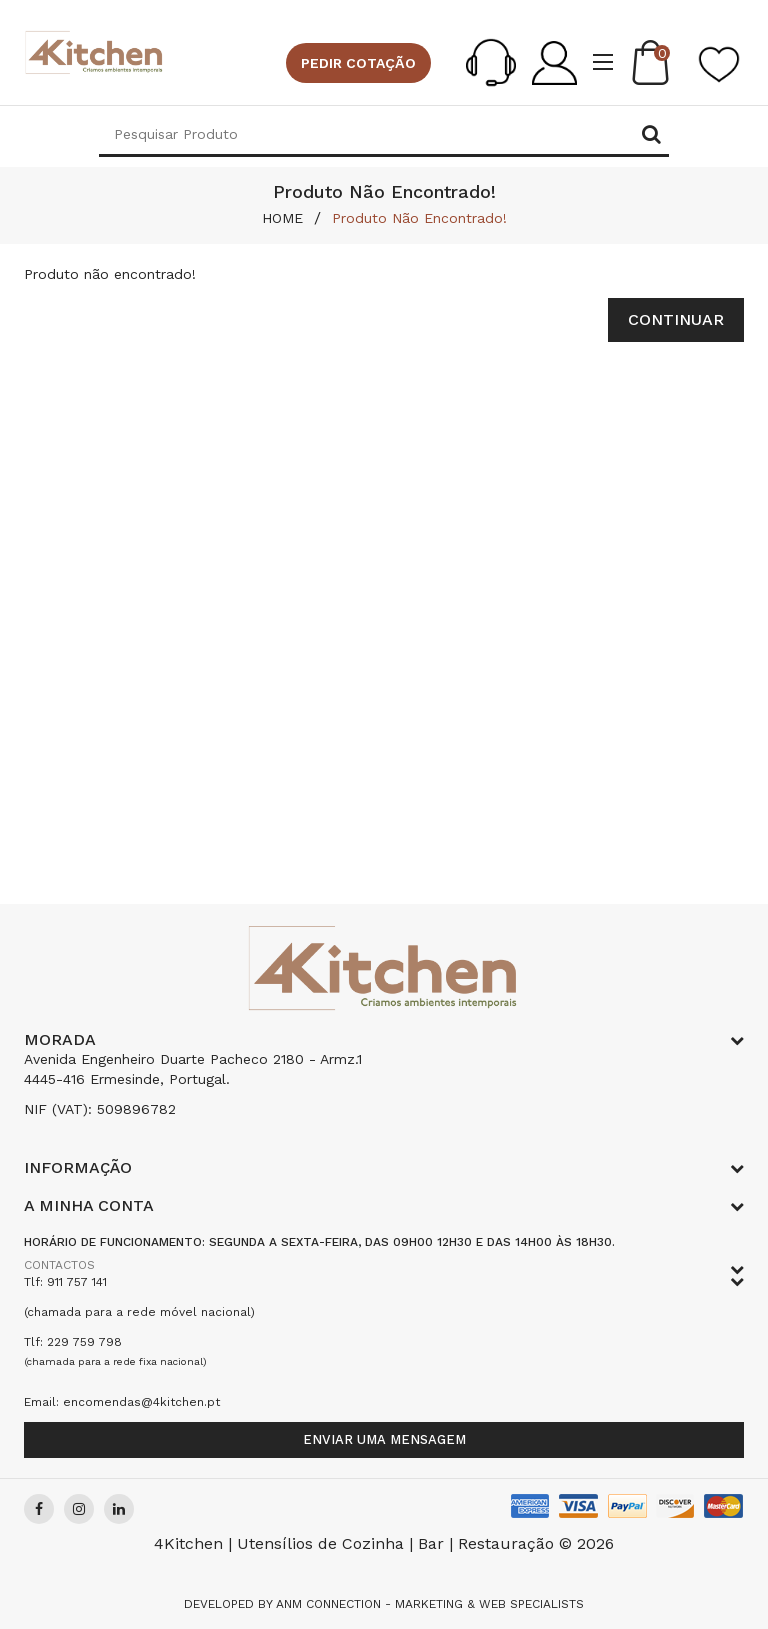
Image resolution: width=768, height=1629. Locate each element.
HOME (282, 218)
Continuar (676, 319)
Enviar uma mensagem (384, 1439)
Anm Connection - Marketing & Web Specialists (430, 1604)
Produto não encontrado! (419, 218)
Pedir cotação (358, 63)
